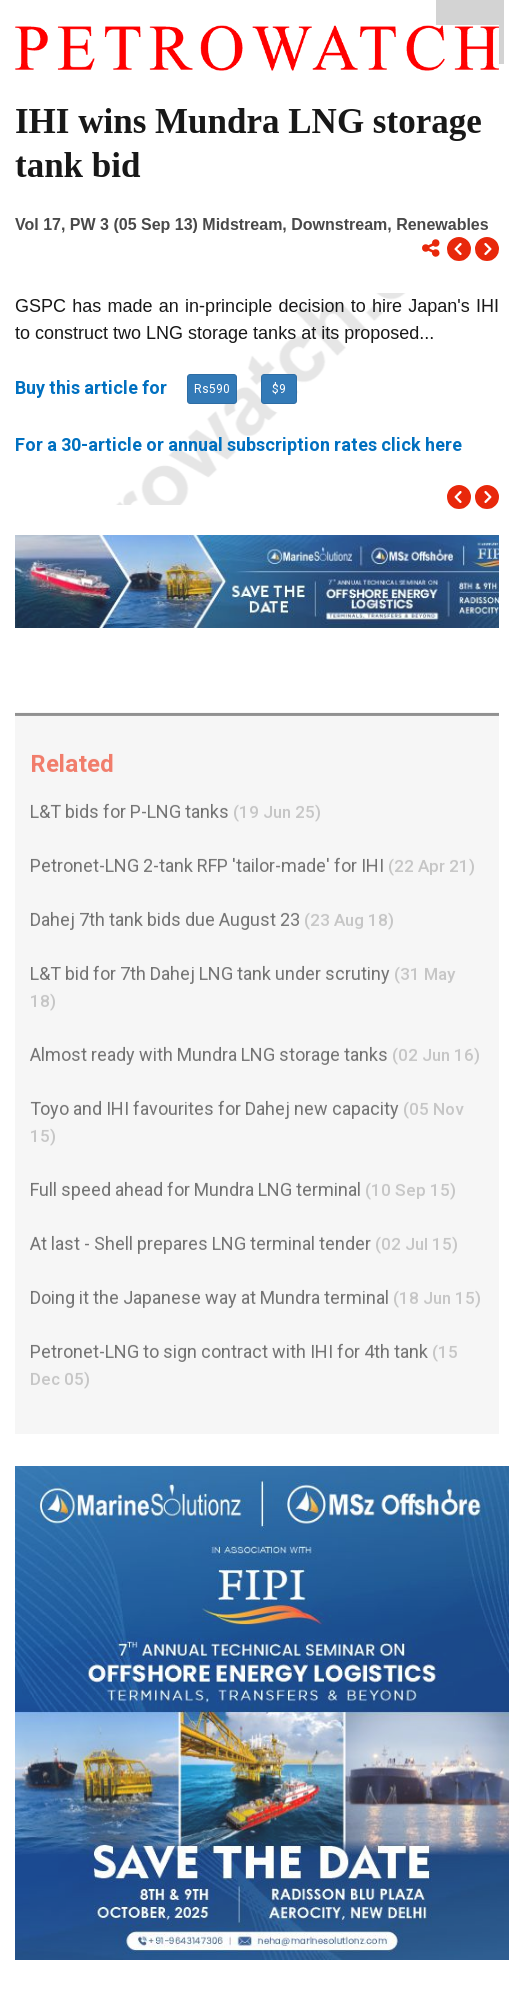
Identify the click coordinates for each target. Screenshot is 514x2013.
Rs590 (212, 389)
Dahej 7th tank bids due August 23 (212, 924)
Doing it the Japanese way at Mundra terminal (255, 1302)
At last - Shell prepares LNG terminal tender (244, 1248)
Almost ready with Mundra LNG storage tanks (255, 1059)
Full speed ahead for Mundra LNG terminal (243, 1194)
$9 (279, 389)
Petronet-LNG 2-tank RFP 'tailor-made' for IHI (252, 870)
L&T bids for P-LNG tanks (175, 816)
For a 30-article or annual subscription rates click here (238, 444)
